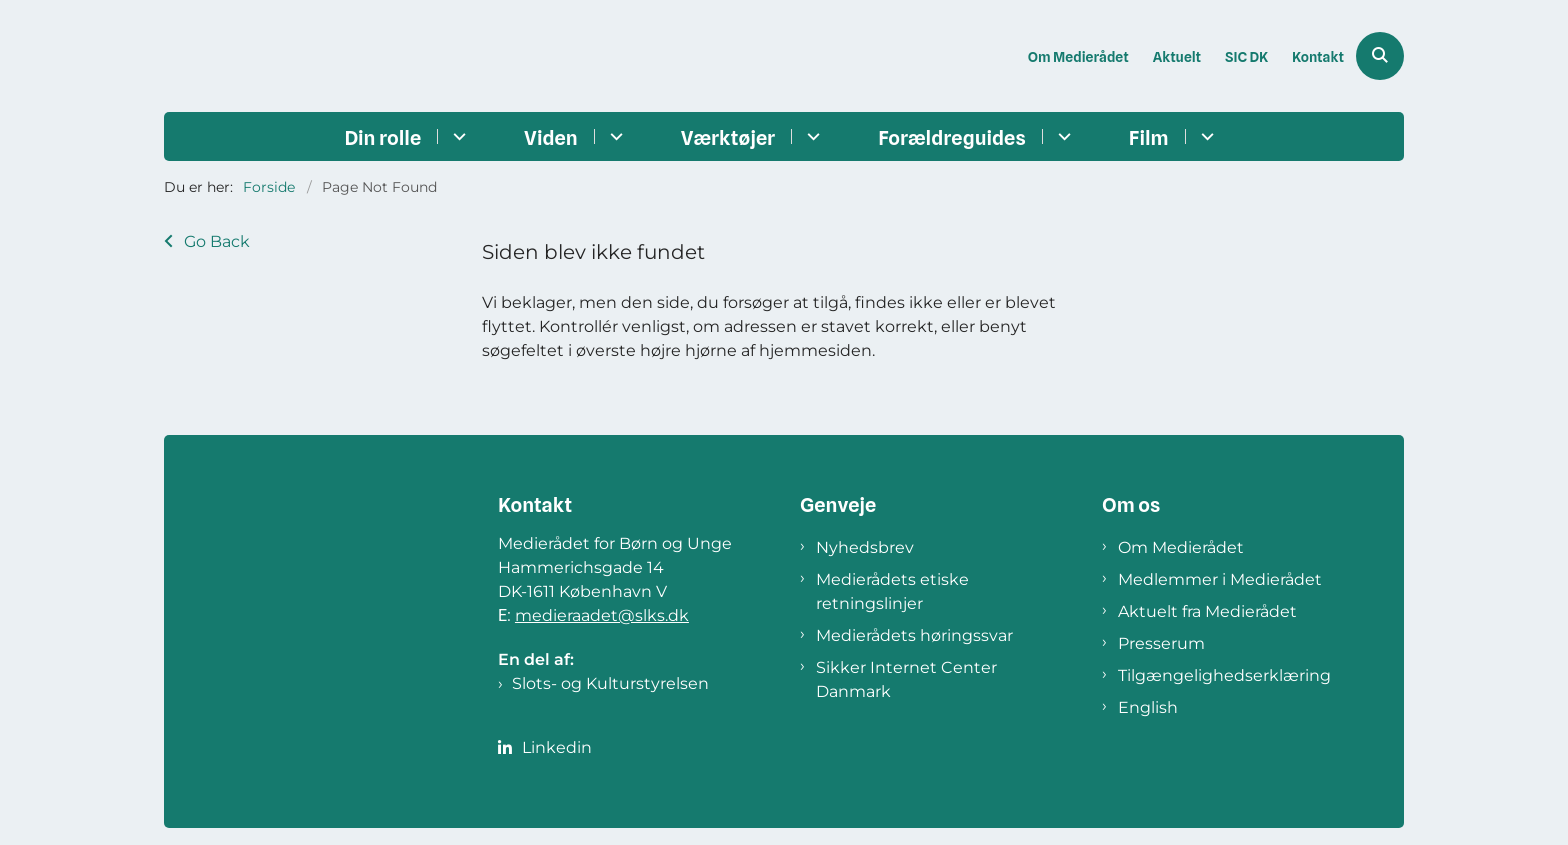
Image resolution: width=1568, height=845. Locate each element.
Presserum (1161, 643)
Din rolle (382, 138)
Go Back (217, 241)
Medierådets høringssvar (914, 635)
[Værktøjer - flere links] (810, 136)
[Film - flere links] (1204, 136)
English (1148, 707)
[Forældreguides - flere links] (1061, 136)
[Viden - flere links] (613, 136)
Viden (551, 138)
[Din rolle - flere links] (456, 136)
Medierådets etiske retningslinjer (892, 591)
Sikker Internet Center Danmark (906, 679)
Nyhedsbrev (865, 547)
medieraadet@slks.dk (602, 615)
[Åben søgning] (1380, 56)
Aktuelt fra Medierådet (1207, 611)
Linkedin (557, 747)
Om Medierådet (1181, 547)
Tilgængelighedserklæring (1224, 675)
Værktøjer (728, 138)
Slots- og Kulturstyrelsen (610, 683)
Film (1149, 138)
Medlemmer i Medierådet (1220, 579)
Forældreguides (952, 138)
